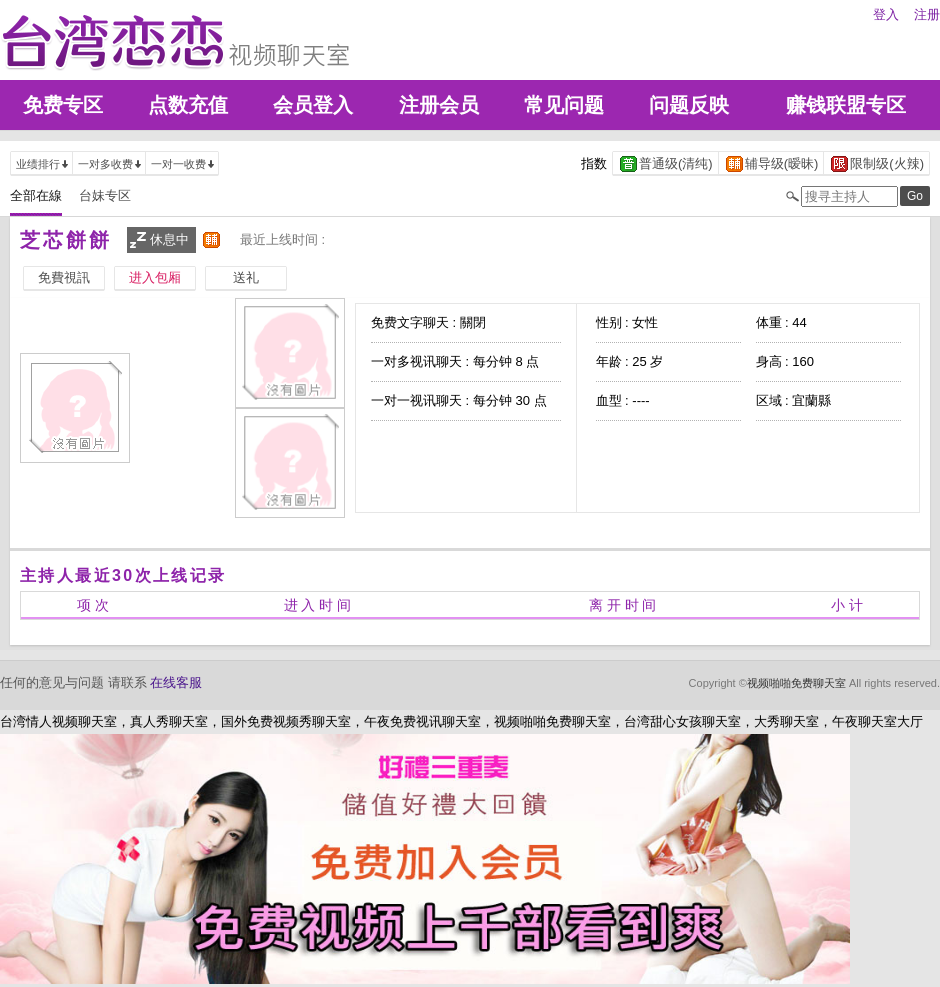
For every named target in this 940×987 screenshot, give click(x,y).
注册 (927, 14)
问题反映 (689, 105)
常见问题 (564, 105)
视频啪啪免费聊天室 (796, 683)
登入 (886, 14)
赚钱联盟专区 (846, 105)
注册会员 (439, 105)
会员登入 (313, 105)
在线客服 (176, 682)
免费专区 (63, 105)
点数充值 (188, 105)
